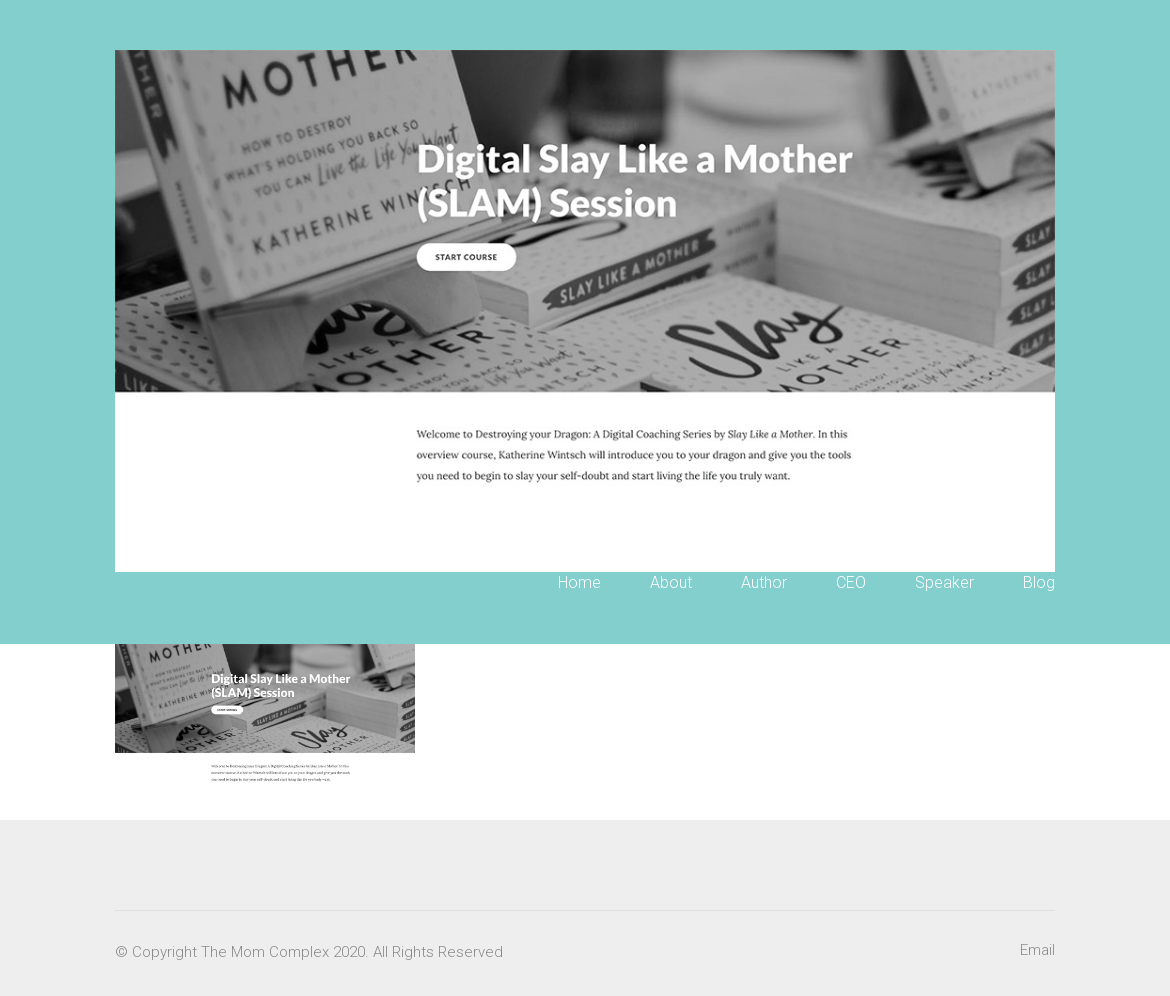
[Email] (1037, 951)
